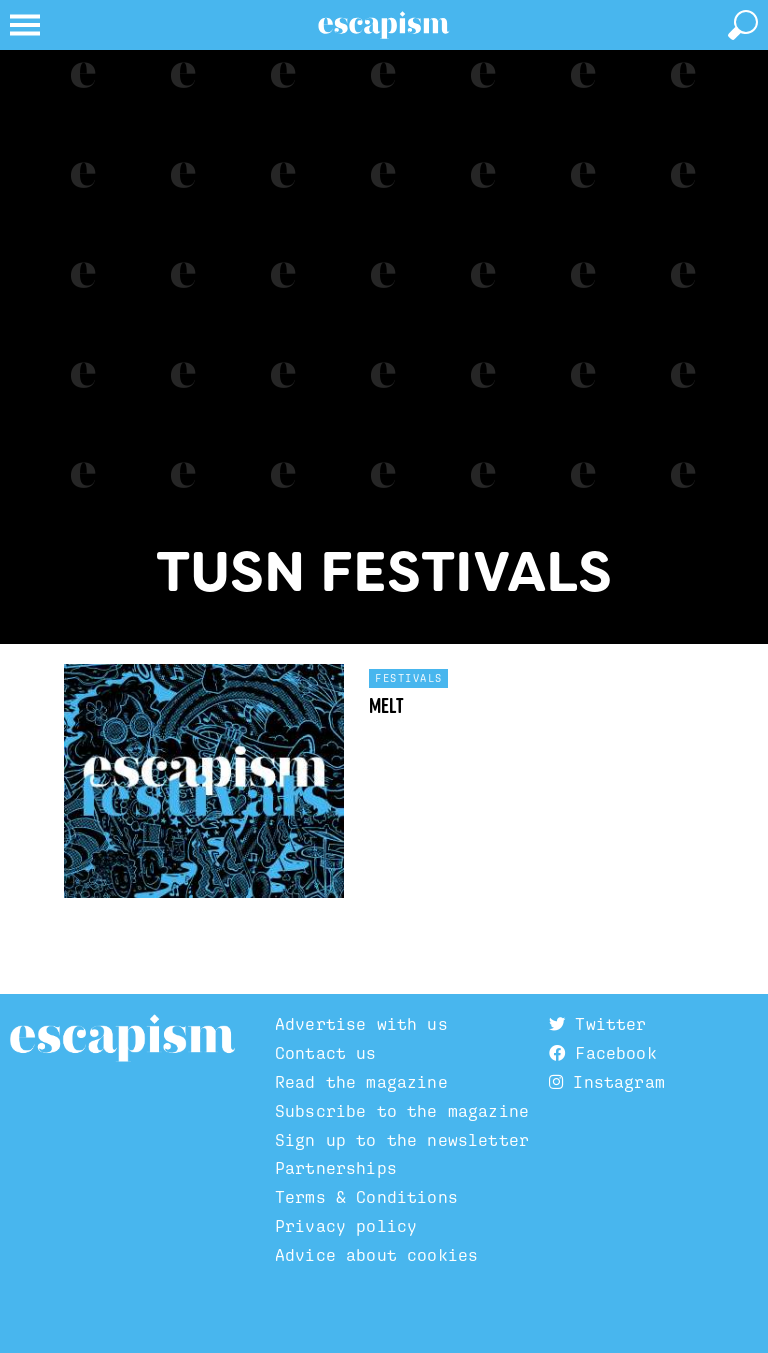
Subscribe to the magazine (402, 1111)
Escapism (122, 1039)
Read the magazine (361, 1082)
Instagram (607, 1082)
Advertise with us (361, 1024)
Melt (386, 705)
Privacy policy (346, 1226)
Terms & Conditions (366, 1197)
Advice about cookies (376, 1255)
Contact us (326, 1053)
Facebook (603, 1053)
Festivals (409, 678)
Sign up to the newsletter (402, 1140)
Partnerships (336, 1168)
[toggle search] (743, 25)
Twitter (597, 1024)
